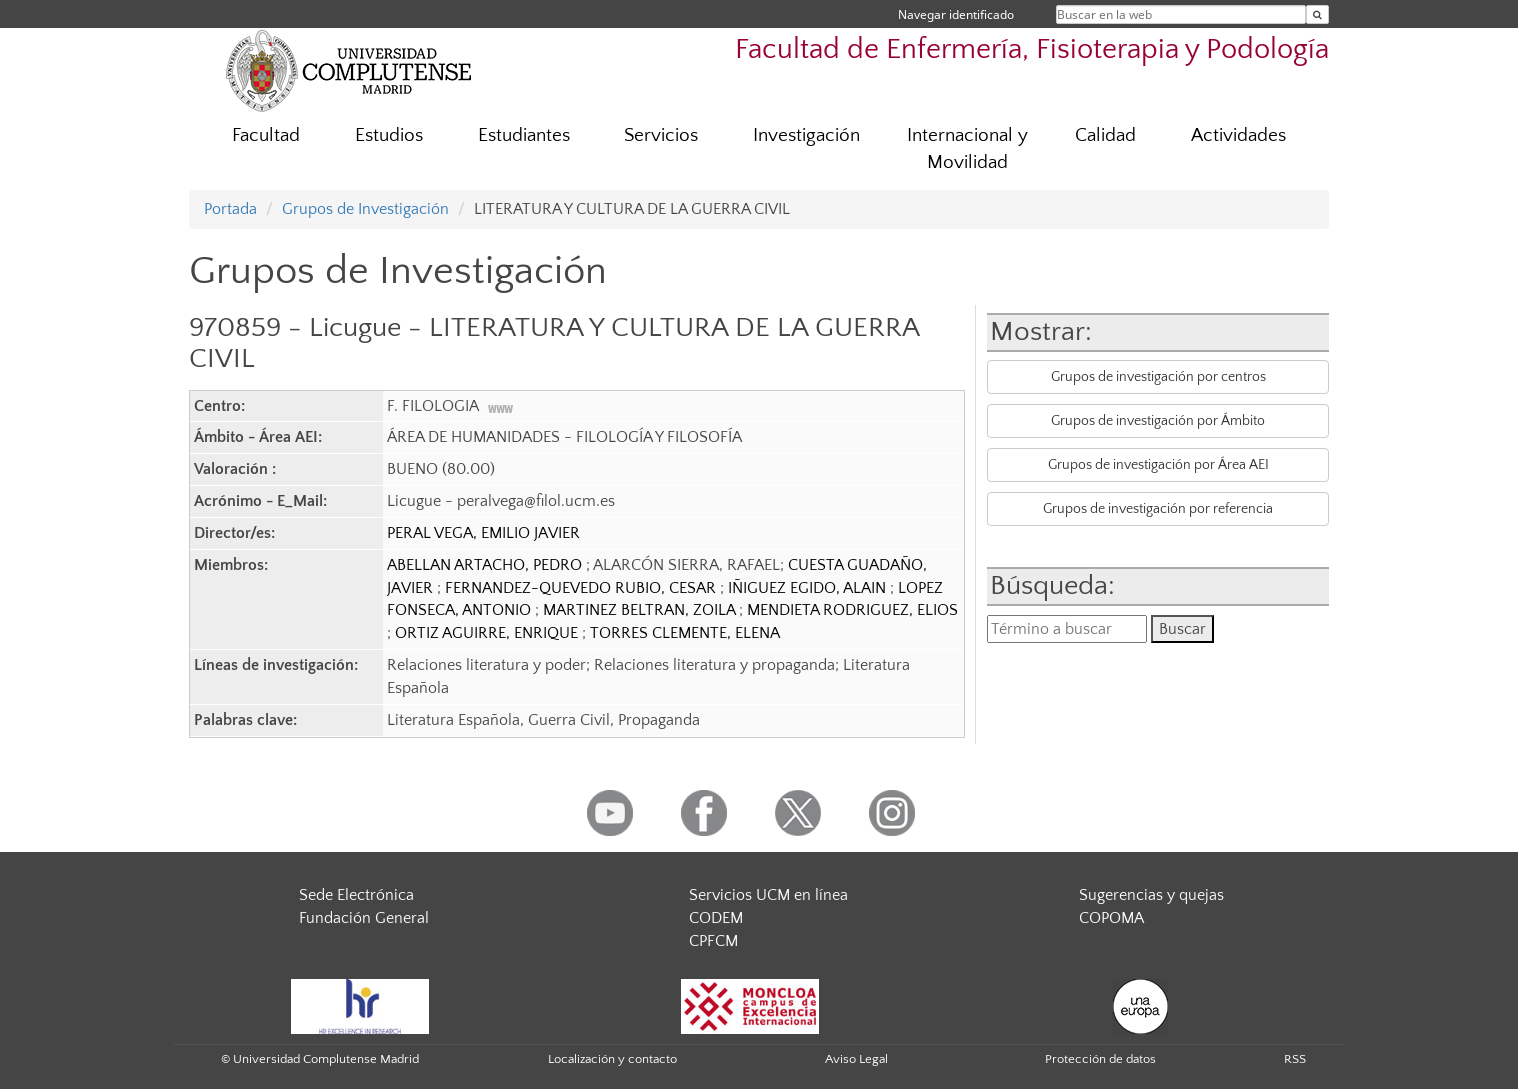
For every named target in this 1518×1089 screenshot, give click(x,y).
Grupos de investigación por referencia (1158, 509)
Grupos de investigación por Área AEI (1158, 465)
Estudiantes (524, 135)
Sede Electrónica (356, 895)
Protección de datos (1100, 1059)
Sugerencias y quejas (1151, 895)
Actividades (1238, 135)
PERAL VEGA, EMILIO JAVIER (483, 533)
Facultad (266, 135)
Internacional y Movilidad (967, 149)
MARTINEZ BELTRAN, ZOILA (641, 610)
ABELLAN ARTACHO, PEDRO (486, 565)
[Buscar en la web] (1317, 14)
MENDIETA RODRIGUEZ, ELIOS (852, 610)
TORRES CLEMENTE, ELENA (685, 633)
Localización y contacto (612, 1059)
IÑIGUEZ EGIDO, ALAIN (809, 588)
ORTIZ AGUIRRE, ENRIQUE (488, 633)
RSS (1295, 1059)
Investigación (806, 135)
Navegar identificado (956, 14)
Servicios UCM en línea (768, 895)
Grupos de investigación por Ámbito (1158, 421)
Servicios (661, 135)
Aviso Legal (856, 1059)
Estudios (389, 135)
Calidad (1105, 135)
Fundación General (364, 918)
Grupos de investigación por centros (1158, 377)
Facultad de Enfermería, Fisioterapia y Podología (1032, 49)
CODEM (716, 918)
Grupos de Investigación (365, 209)
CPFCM (713, 941)
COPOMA (1111, 918)
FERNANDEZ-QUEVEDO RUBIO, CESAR (582, 588)
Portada (230, 209)
